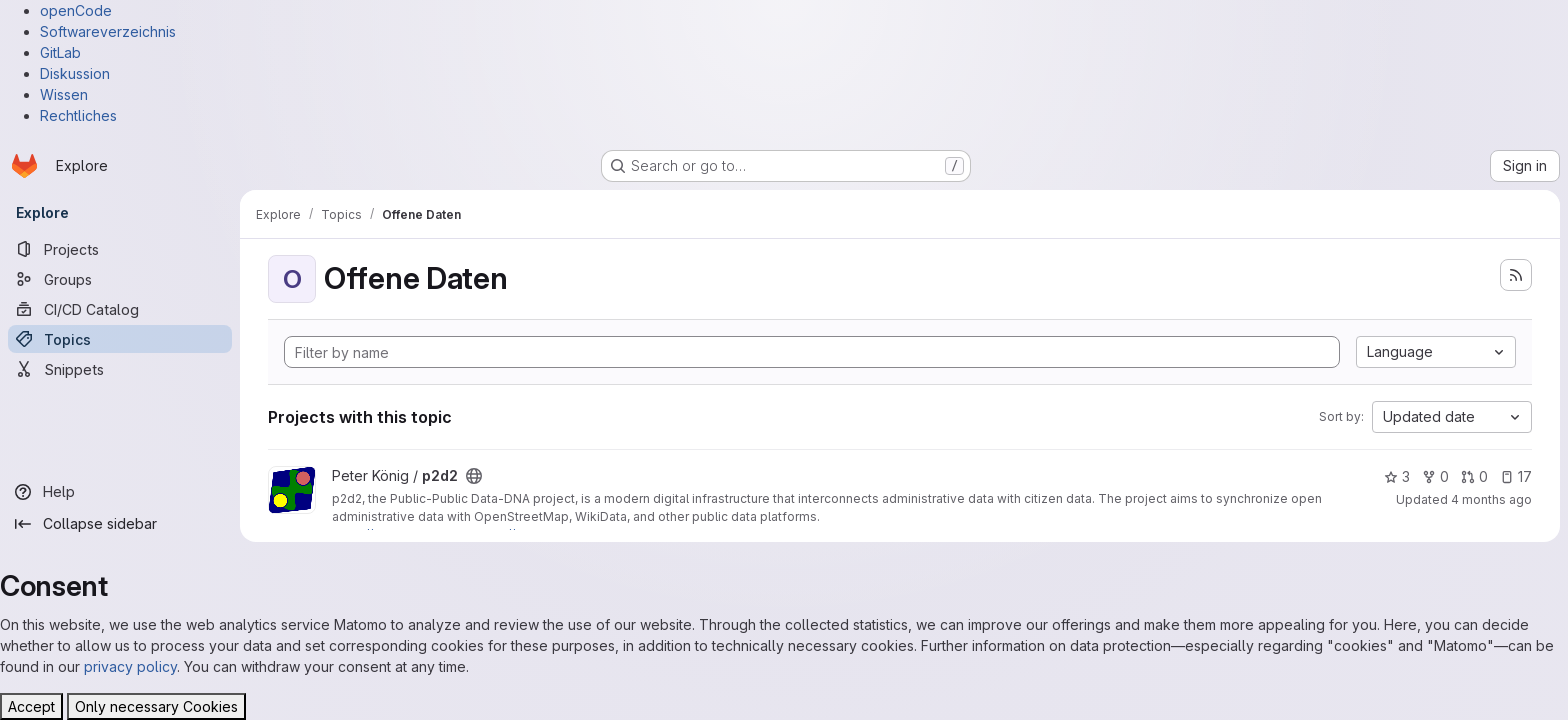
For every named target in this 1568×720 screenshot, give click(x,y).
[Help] (120, 492)
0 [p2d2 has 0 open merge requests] (1474, 476)
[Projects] (120, 249)
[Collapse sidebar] (120, 524)
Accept (31, 706)
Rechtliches (78, 115)
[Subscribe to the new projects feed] (1516, 275)
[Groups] (120, 279)
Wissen (64, 94)
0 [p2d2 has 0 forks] (1435, 476)
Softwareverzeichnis (108, 31)
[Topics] (120, 339)
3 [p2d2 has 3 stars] (1397, 476)
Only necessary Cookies (156, 706)
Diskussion (75, 73)
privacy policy (130, 666)
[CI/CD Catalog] (120, 309)
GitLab (60, 52)
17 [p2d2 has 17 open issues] (1516, 476)
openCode (76, 10)
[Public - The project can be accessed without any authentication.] (474, 476)
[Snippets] (120, 369)
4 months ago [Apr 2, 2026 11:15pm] (1491, 499)
